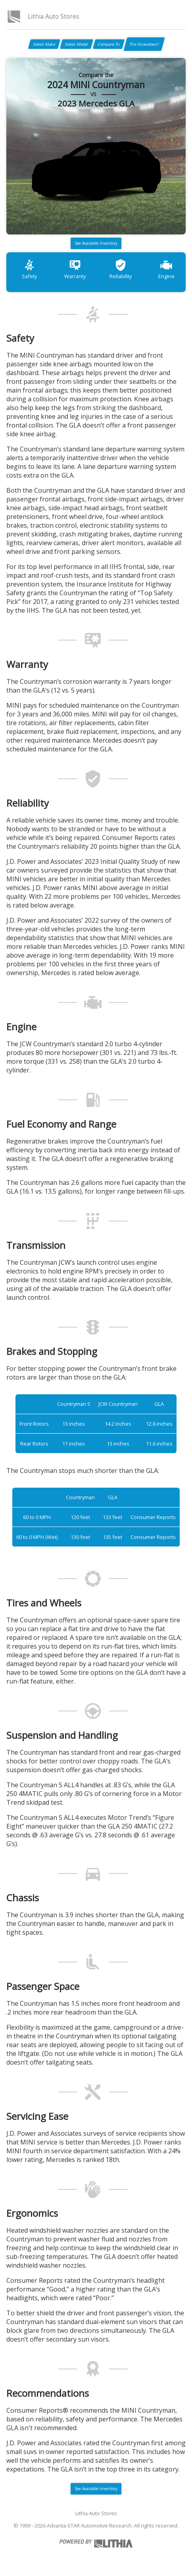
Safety (29, 269)
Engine (166, 269)
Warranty (75, 269)
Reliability (120, 269)
